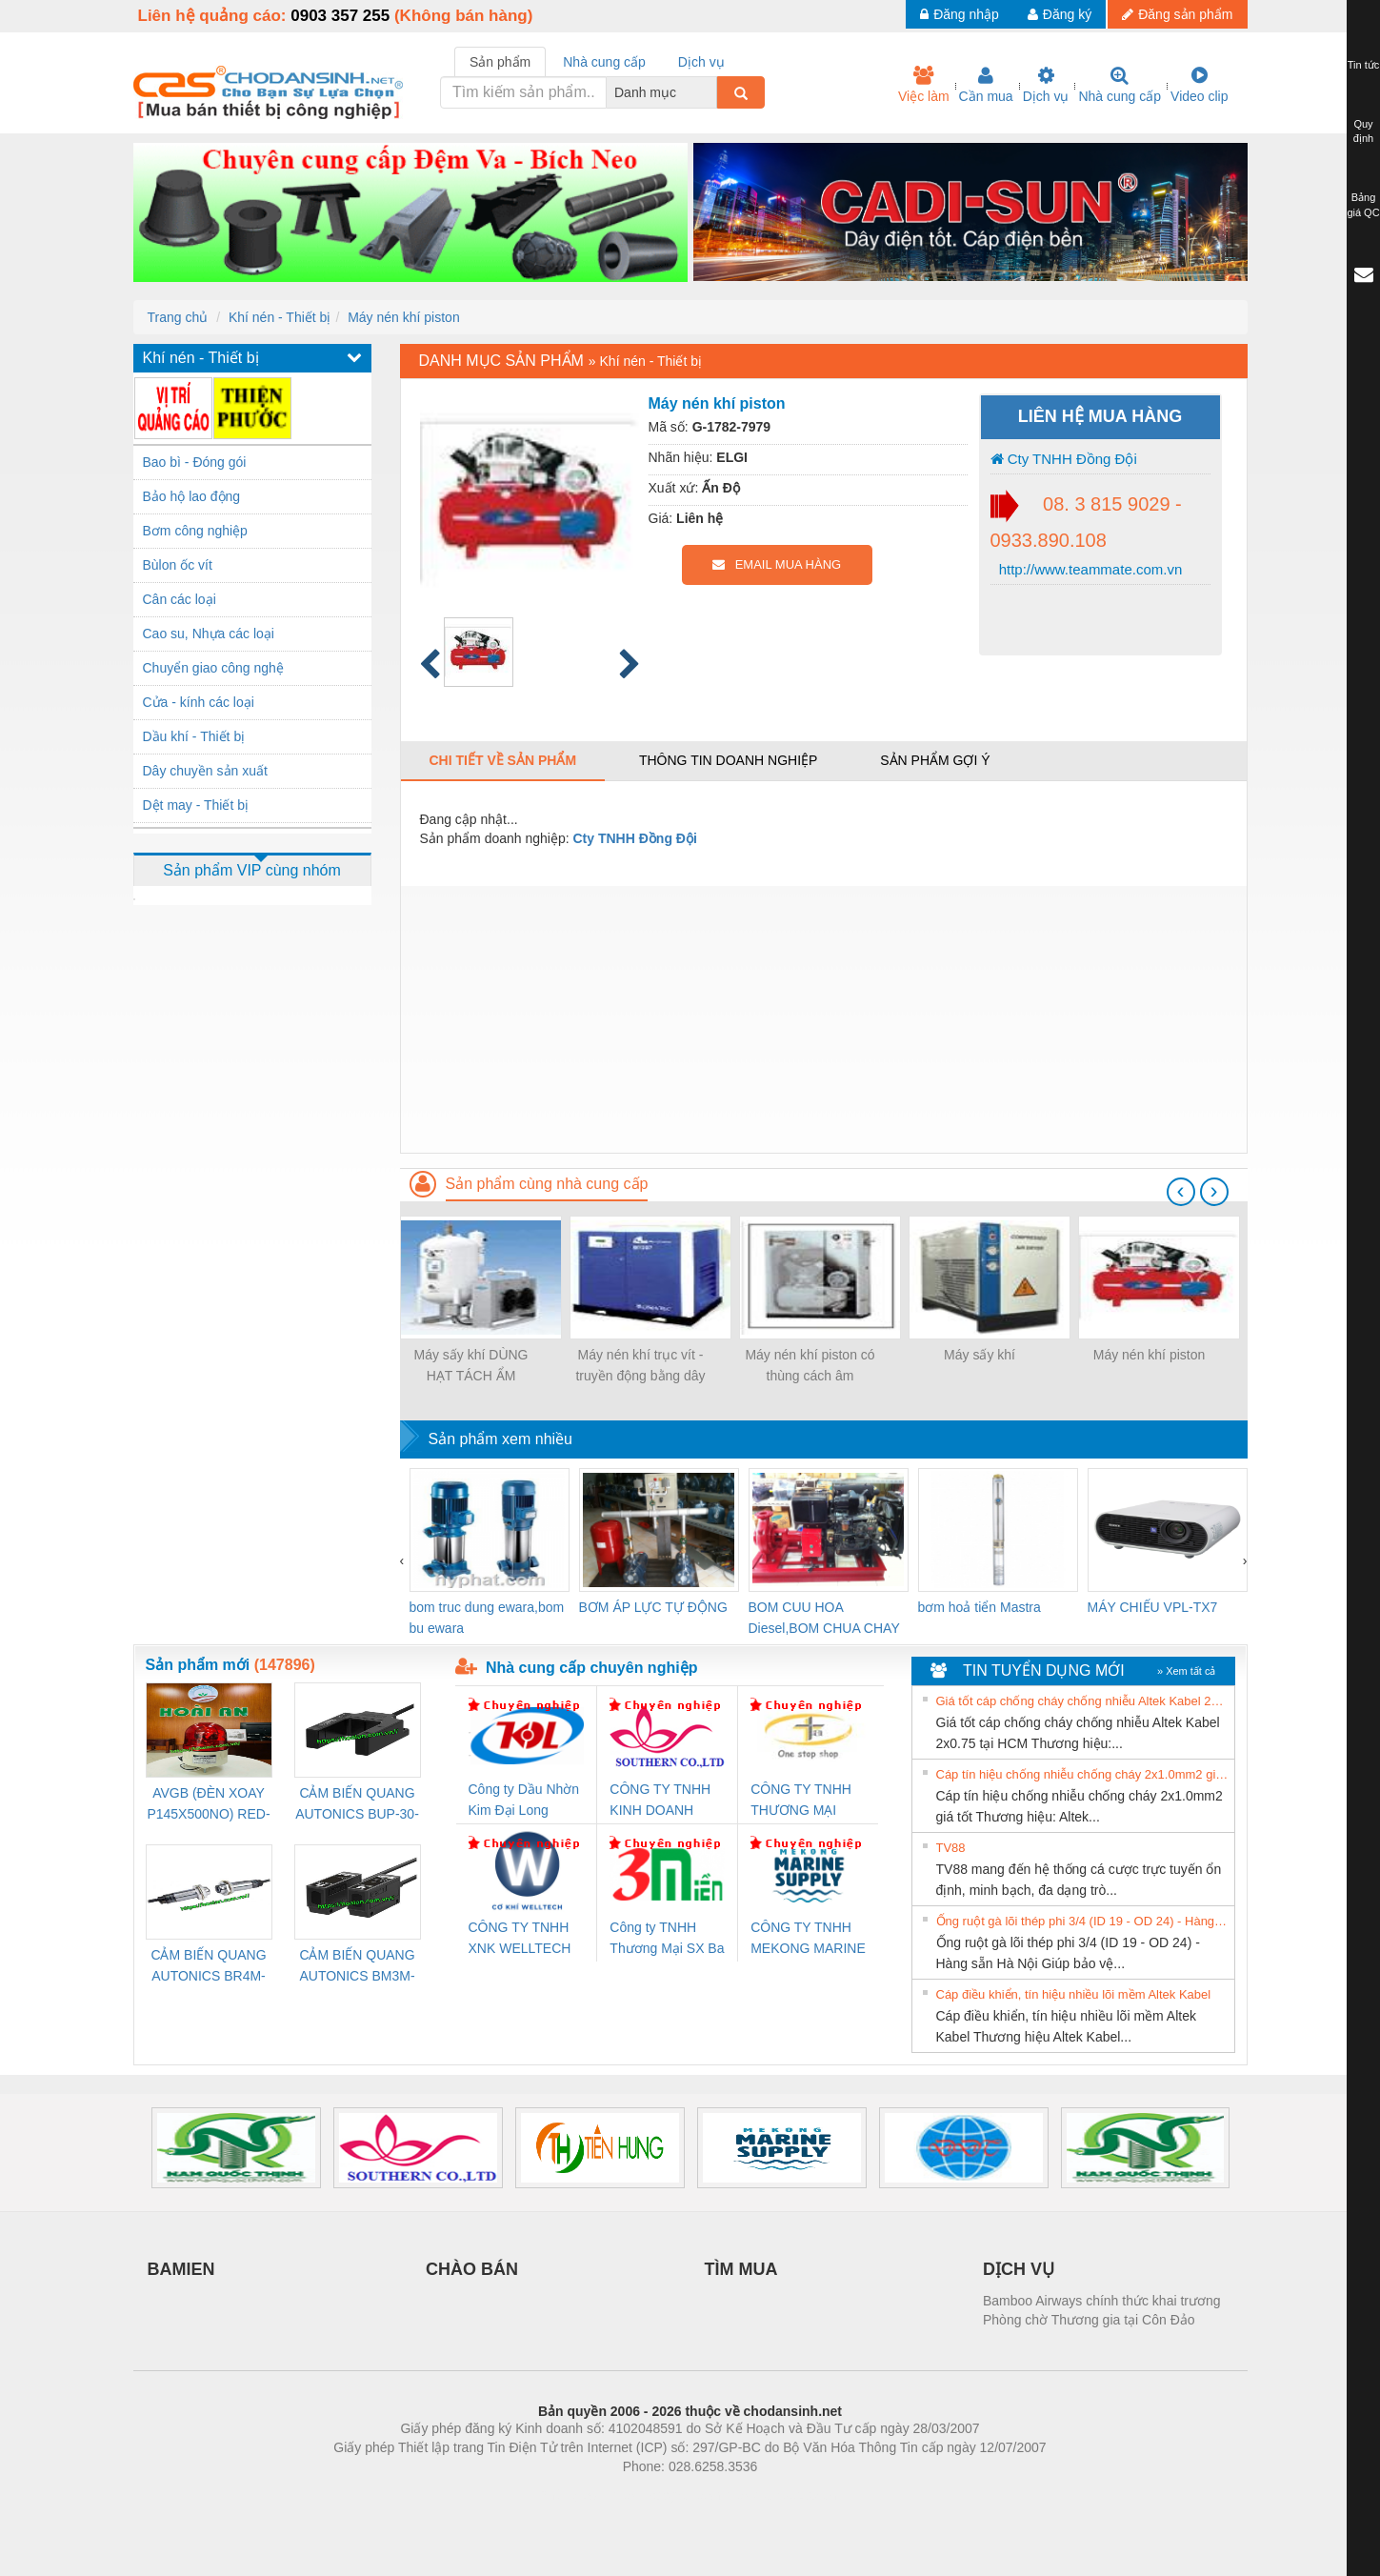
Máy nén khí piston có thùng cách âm (809, 1365)
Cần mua (986, 85)
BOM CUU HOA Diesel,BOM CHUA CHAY (824, 1618)
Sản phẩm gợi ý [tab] (935, 760)
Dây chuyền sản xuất (205, 770)
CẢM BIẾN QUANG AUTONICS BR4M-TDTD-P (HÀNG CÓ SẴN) (209, 1966)
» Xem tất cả (1186, 1671)
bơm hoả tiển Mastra (979, 1607)
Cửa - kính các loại (198, 702)
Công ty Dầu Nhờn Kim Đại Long (524, 1799)
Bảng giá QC (1363, 204)
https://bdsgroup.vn (665, 2495)
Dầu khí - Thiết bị (194, 736)
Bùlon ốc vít (177, 565)
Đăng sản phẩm (1177, 14)
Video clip (1199, 85)
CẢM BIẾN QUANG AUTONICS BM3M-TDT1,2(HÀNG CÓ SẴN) (356, 1966)
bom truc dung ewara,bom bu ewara (487, 1618)
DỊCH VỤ (1018, 2269)
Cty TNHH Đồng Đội (1063, 459)
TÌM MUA (741, 2269)
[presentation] (1181, 1191)
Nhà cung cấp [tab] (604, 62)
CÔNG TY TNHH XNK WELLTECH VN (520, 1939)
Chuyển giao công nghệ (213, 667)
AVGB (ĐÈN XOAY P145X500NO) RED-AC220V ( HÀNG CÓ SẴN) (208, 1804)
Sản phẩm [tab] (500, 62)
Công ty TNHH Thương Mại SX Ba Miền (667, 1939)
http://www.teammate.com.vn (1089, 569)
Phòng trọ (569, 2495)
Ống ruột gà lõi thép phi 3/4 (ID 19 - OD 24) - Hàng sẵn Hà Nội (1083, 1921)
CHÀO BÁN (472, 2269)
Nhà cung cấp (1119, 85)
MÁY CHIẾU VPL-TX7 (1153, 1607)
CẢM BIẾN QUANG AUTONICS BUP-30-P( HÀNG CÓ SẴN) (357, 1804)
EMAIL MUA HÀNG (776, 564)
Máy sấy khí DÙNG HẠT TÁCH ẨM (470, 1365)
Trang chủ (178, 317)
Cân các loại (179, 599)
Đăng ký (1059, 14)
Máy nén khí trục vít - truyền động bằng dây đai (640, 1366)
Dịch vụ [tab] (701, 62)
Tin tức (1364, 64)
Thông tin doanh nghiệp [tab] (728, 760)
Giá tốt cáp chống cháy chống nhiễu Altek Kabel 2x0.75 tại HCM (1083, 1701)
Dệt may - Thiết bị (196, 805)
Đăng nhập (959, 14)
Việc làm (924, 85)
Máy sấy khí (979, 1354)
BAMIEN (181, 2269)
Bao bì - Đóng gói (195, 462)
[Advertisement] (824, 1019)
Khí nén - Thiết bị (279, 317)
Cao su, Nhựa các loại (208, 633)
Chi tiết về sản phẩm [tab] (503, 760)
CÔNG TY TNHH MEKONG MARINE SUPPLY (808, 1939)
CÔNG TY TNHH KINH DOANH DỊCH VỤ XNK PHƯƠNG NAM (660, 1801)
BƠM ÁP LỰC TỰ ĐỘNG (653, 1607)
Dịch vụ (1046, 85)
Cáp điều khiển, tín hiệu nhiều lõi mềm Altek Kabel (1073, 1994)
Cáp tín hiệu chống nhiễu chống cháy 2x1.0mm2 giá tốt (1083, 1774)
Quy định (1363, 131)
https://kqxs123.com (781, 2495)
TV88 (951, 1848)
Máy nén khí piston (404, 317)
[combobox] (711, 92)
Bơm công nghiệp (195, 530)
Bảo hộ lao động (192, 496)
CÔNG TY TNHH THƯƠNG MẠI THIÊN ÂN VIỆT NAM (800, 1801)
